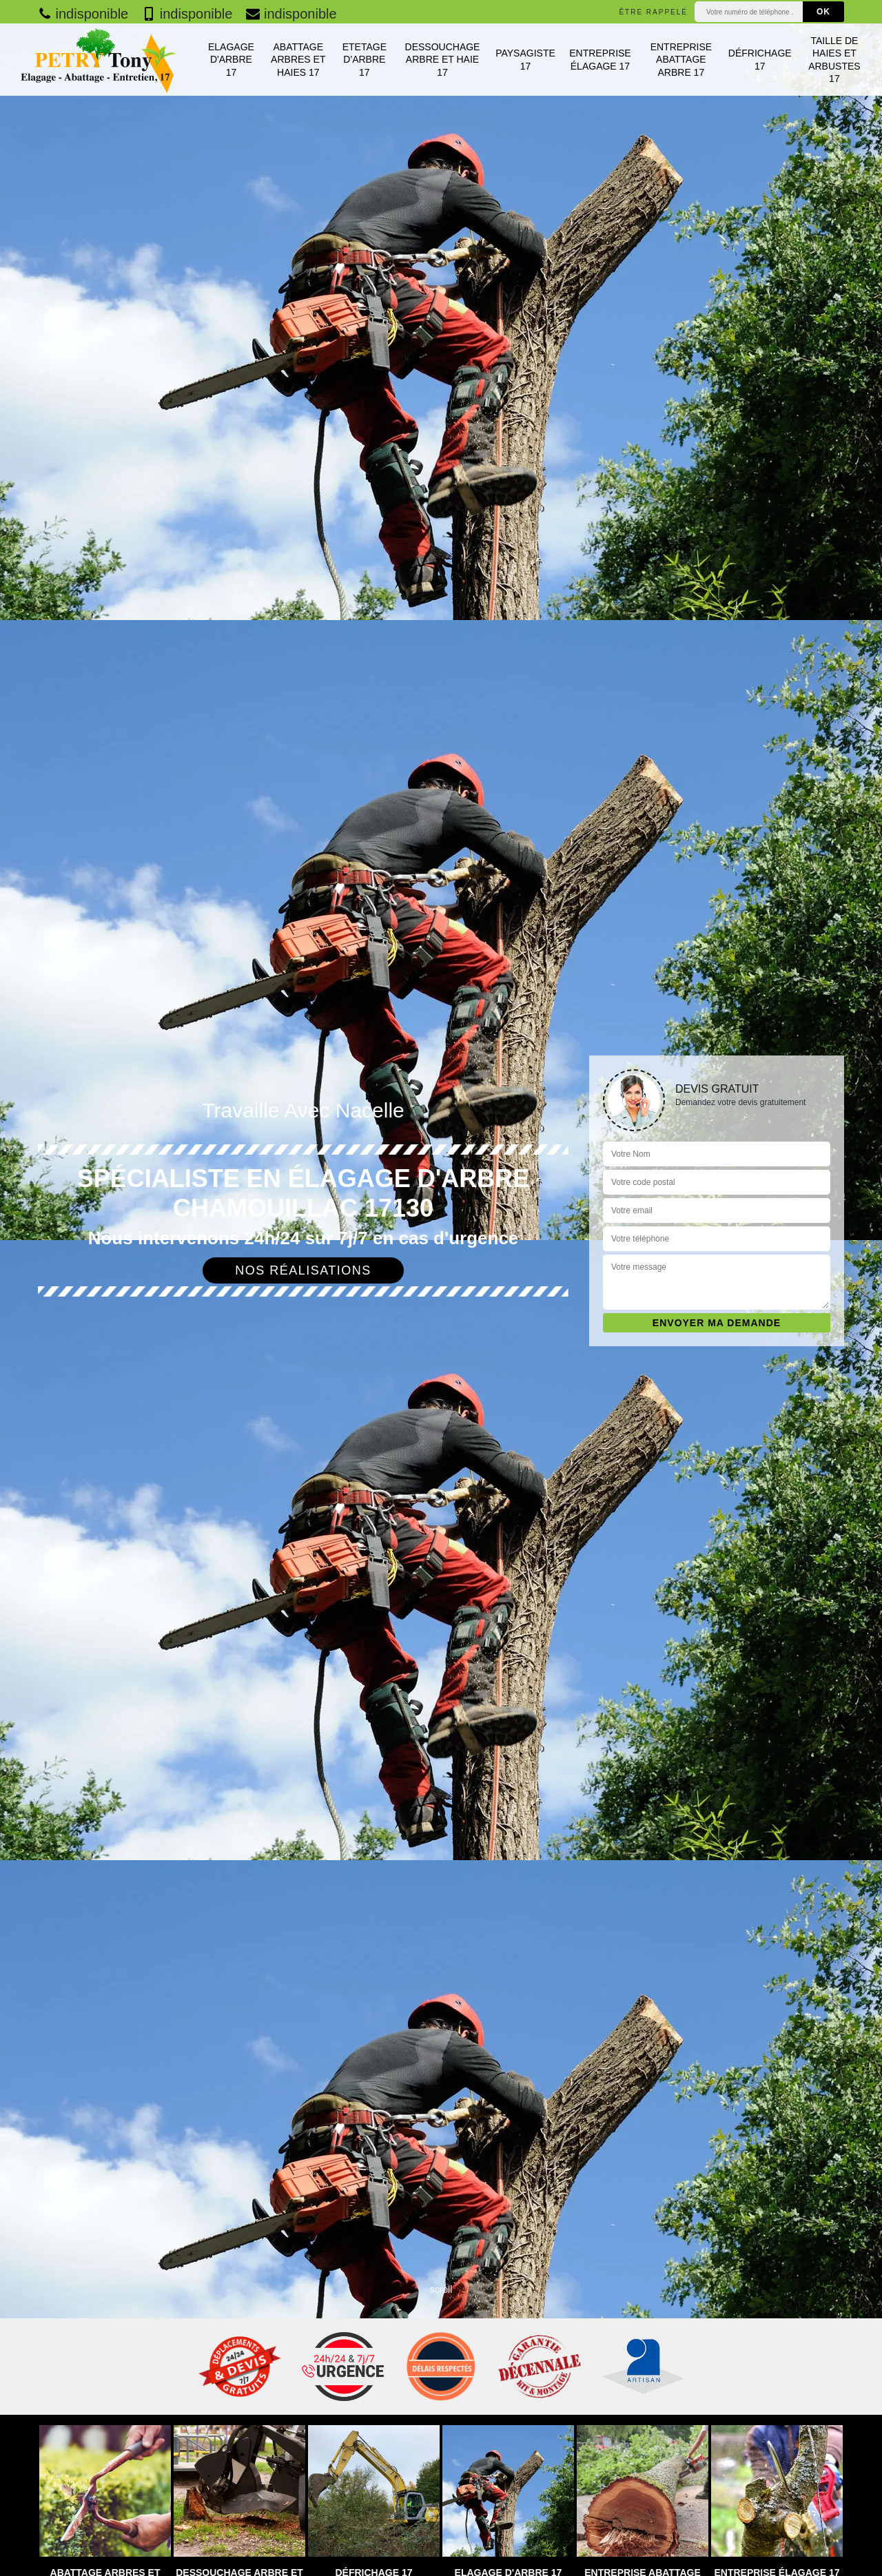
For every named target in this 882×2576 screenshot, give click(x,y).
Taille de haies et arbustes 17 (834, 59)
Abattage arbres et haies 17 (298, 59)
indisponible (83, 13)
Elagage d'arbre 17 (231, 59)
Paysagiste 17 (525, 59)
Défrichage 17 (760, 59)
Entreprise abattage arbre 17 (681, 59)
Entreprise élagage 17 (599, 59)
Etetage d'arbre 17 (364, 59)
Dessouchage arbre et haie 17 (442, 59)
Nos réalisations (303, 1270)
